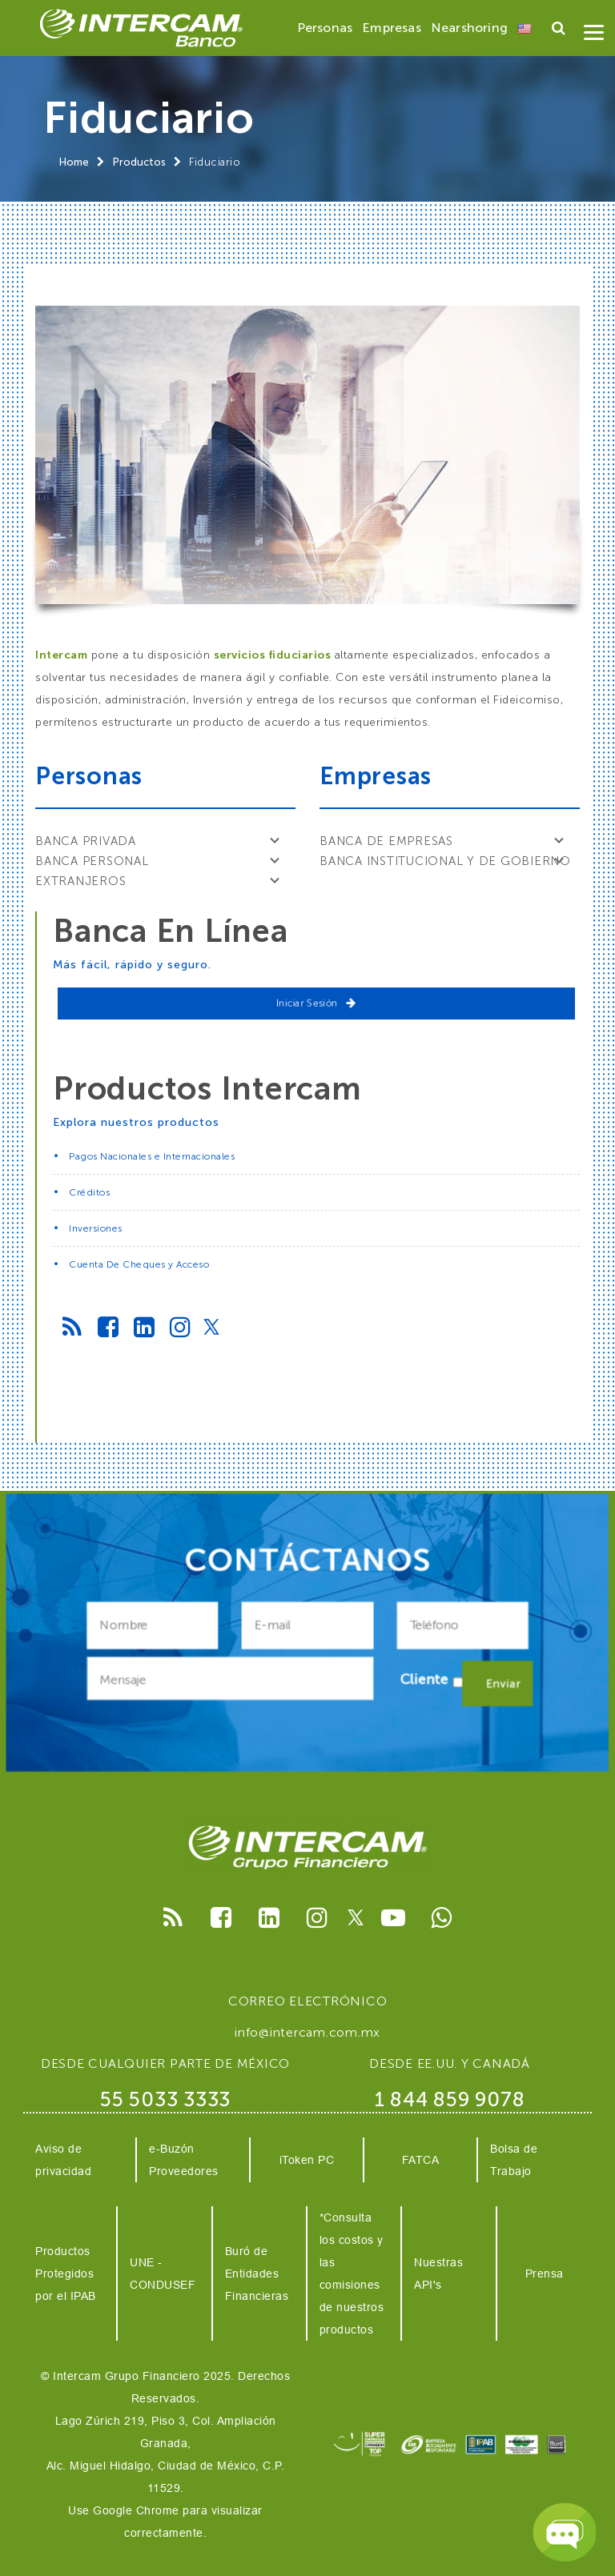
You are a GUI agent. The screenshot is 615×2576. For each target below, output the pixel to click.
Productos (139, 162)
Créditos (89, 1192)
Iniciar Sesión (316, 1003)
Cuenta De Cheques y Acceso (139, 1264)
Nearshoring (469, 27)
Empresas (391, 27)
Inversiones (96, 1228)
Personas (325, 27)
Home (74, 162)
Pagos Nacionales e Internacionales (152, 1156)
